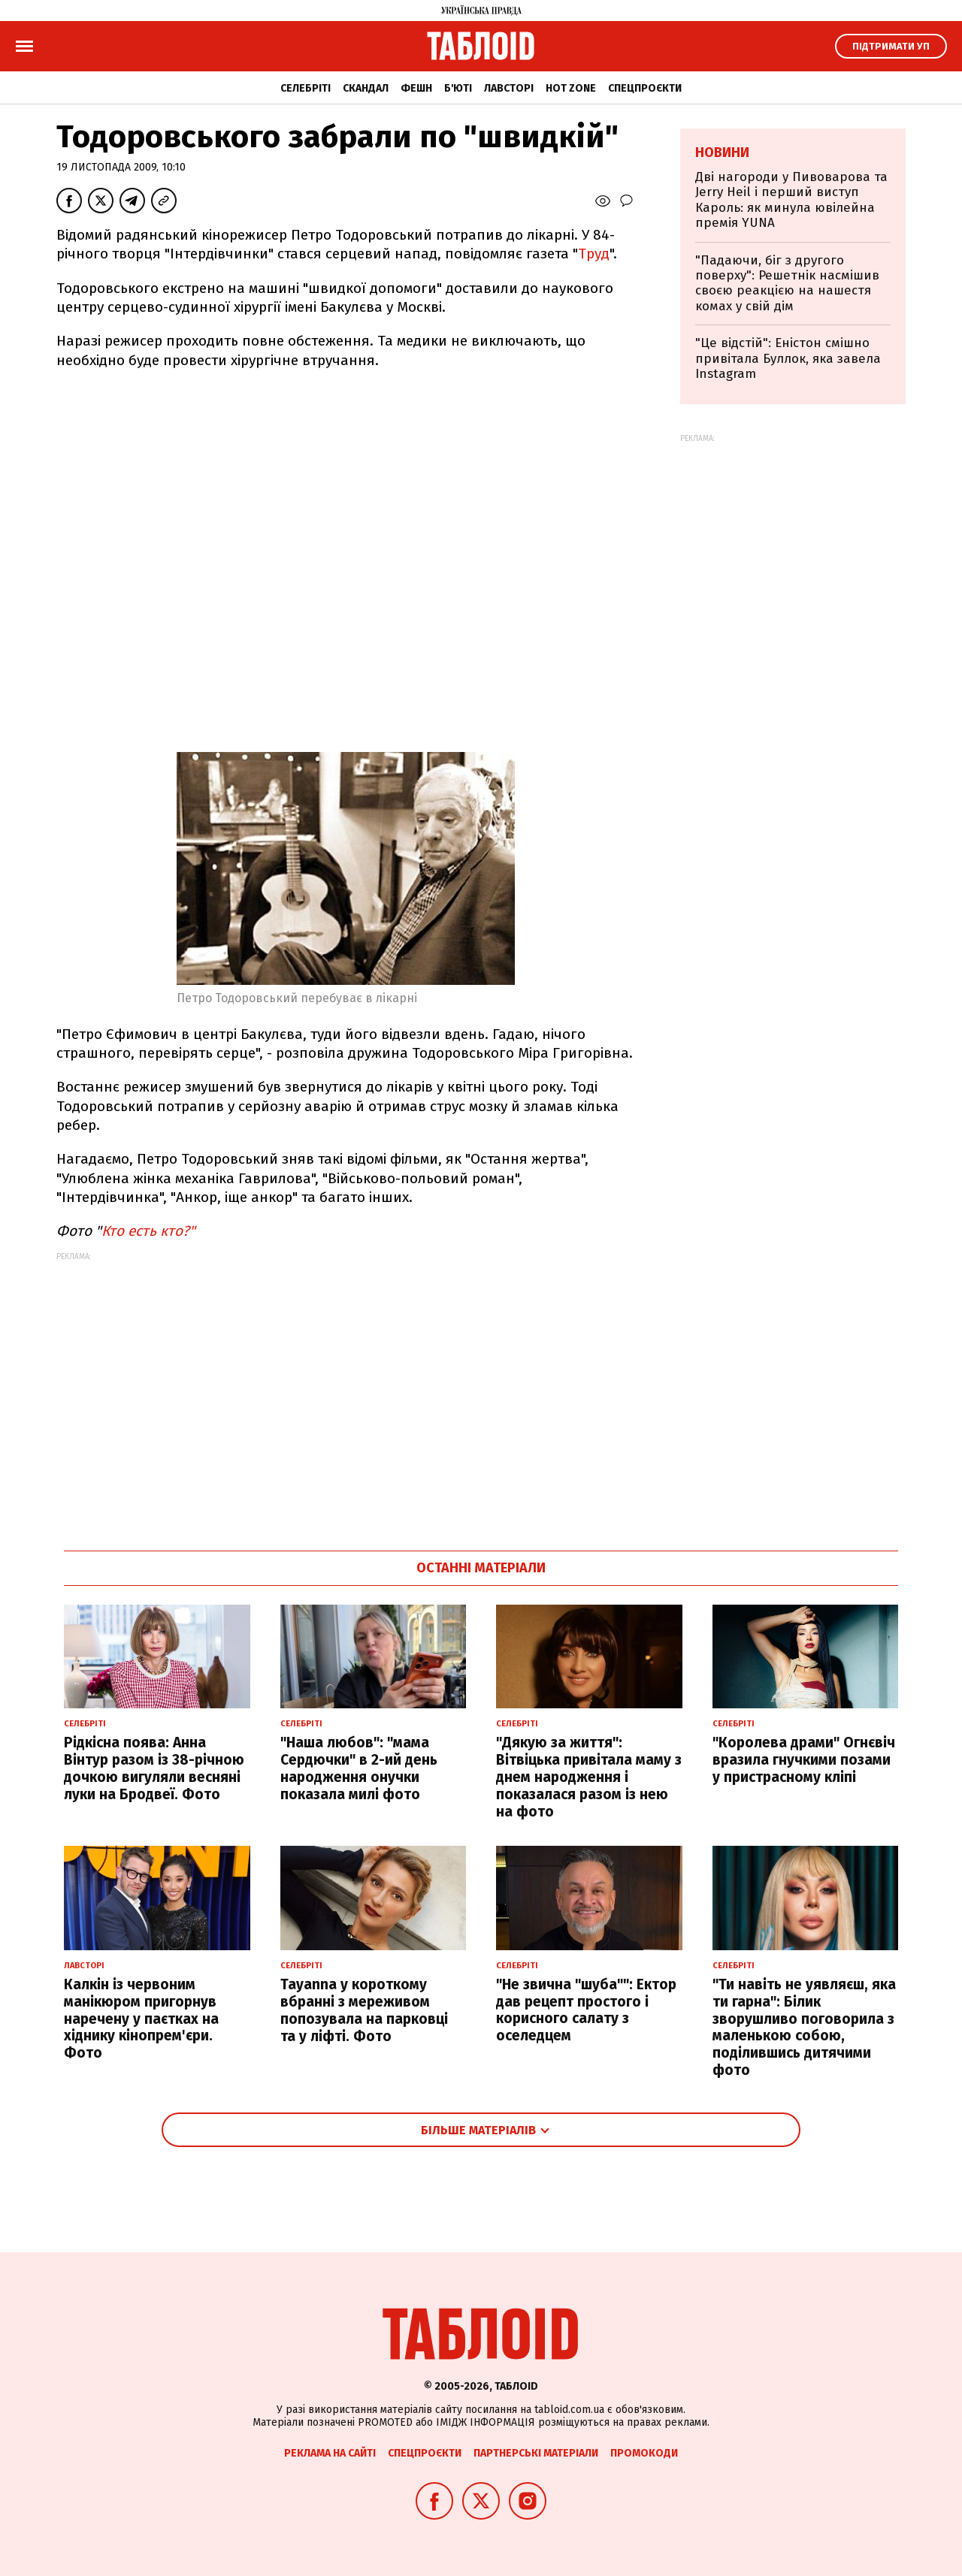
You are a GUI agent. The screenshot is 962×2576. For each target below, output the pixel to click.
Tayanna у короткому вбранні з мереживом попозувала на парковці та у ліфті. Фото (364, 2010)
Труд (594, 253)
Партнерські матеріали (535, 2453)
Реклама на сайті (330, 2453)
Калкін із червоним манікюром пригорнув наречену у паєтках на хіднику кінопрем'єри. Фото (141, 2018)
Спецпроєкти (645, 88)
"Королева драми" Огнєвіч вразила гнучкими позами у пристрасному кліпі (803, 1760)
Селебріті (305, 88)
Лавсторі (509, 88)
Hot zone (571, 88)
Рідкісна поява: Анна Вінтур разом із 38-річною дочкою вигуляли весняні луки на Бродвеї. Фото (154, 1768)
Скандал (366, 88)
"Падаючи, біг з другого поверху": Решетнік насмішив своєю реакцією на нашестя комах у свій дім (787, 283)
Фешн (416, 88)
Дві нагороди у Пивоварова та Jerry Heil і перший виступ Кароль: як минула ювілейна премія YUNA (791, 200)
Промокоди (644, 2453)
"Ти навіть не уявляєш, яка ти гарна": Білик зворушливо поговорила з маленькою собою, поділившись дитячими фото (804, 2027)
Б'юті (458, 88)
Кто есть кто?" (148, 1231)
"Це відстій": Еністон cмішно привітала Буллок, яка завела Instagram (788, 358)
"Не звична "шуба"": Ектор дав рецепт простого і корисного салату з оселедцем (586, 2010)
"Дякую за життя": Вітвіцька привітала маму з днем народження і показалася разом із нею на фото (589, 1777)
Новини (722, 152)
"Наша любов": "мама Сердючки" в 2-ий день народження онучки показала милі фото (358, 1768)
